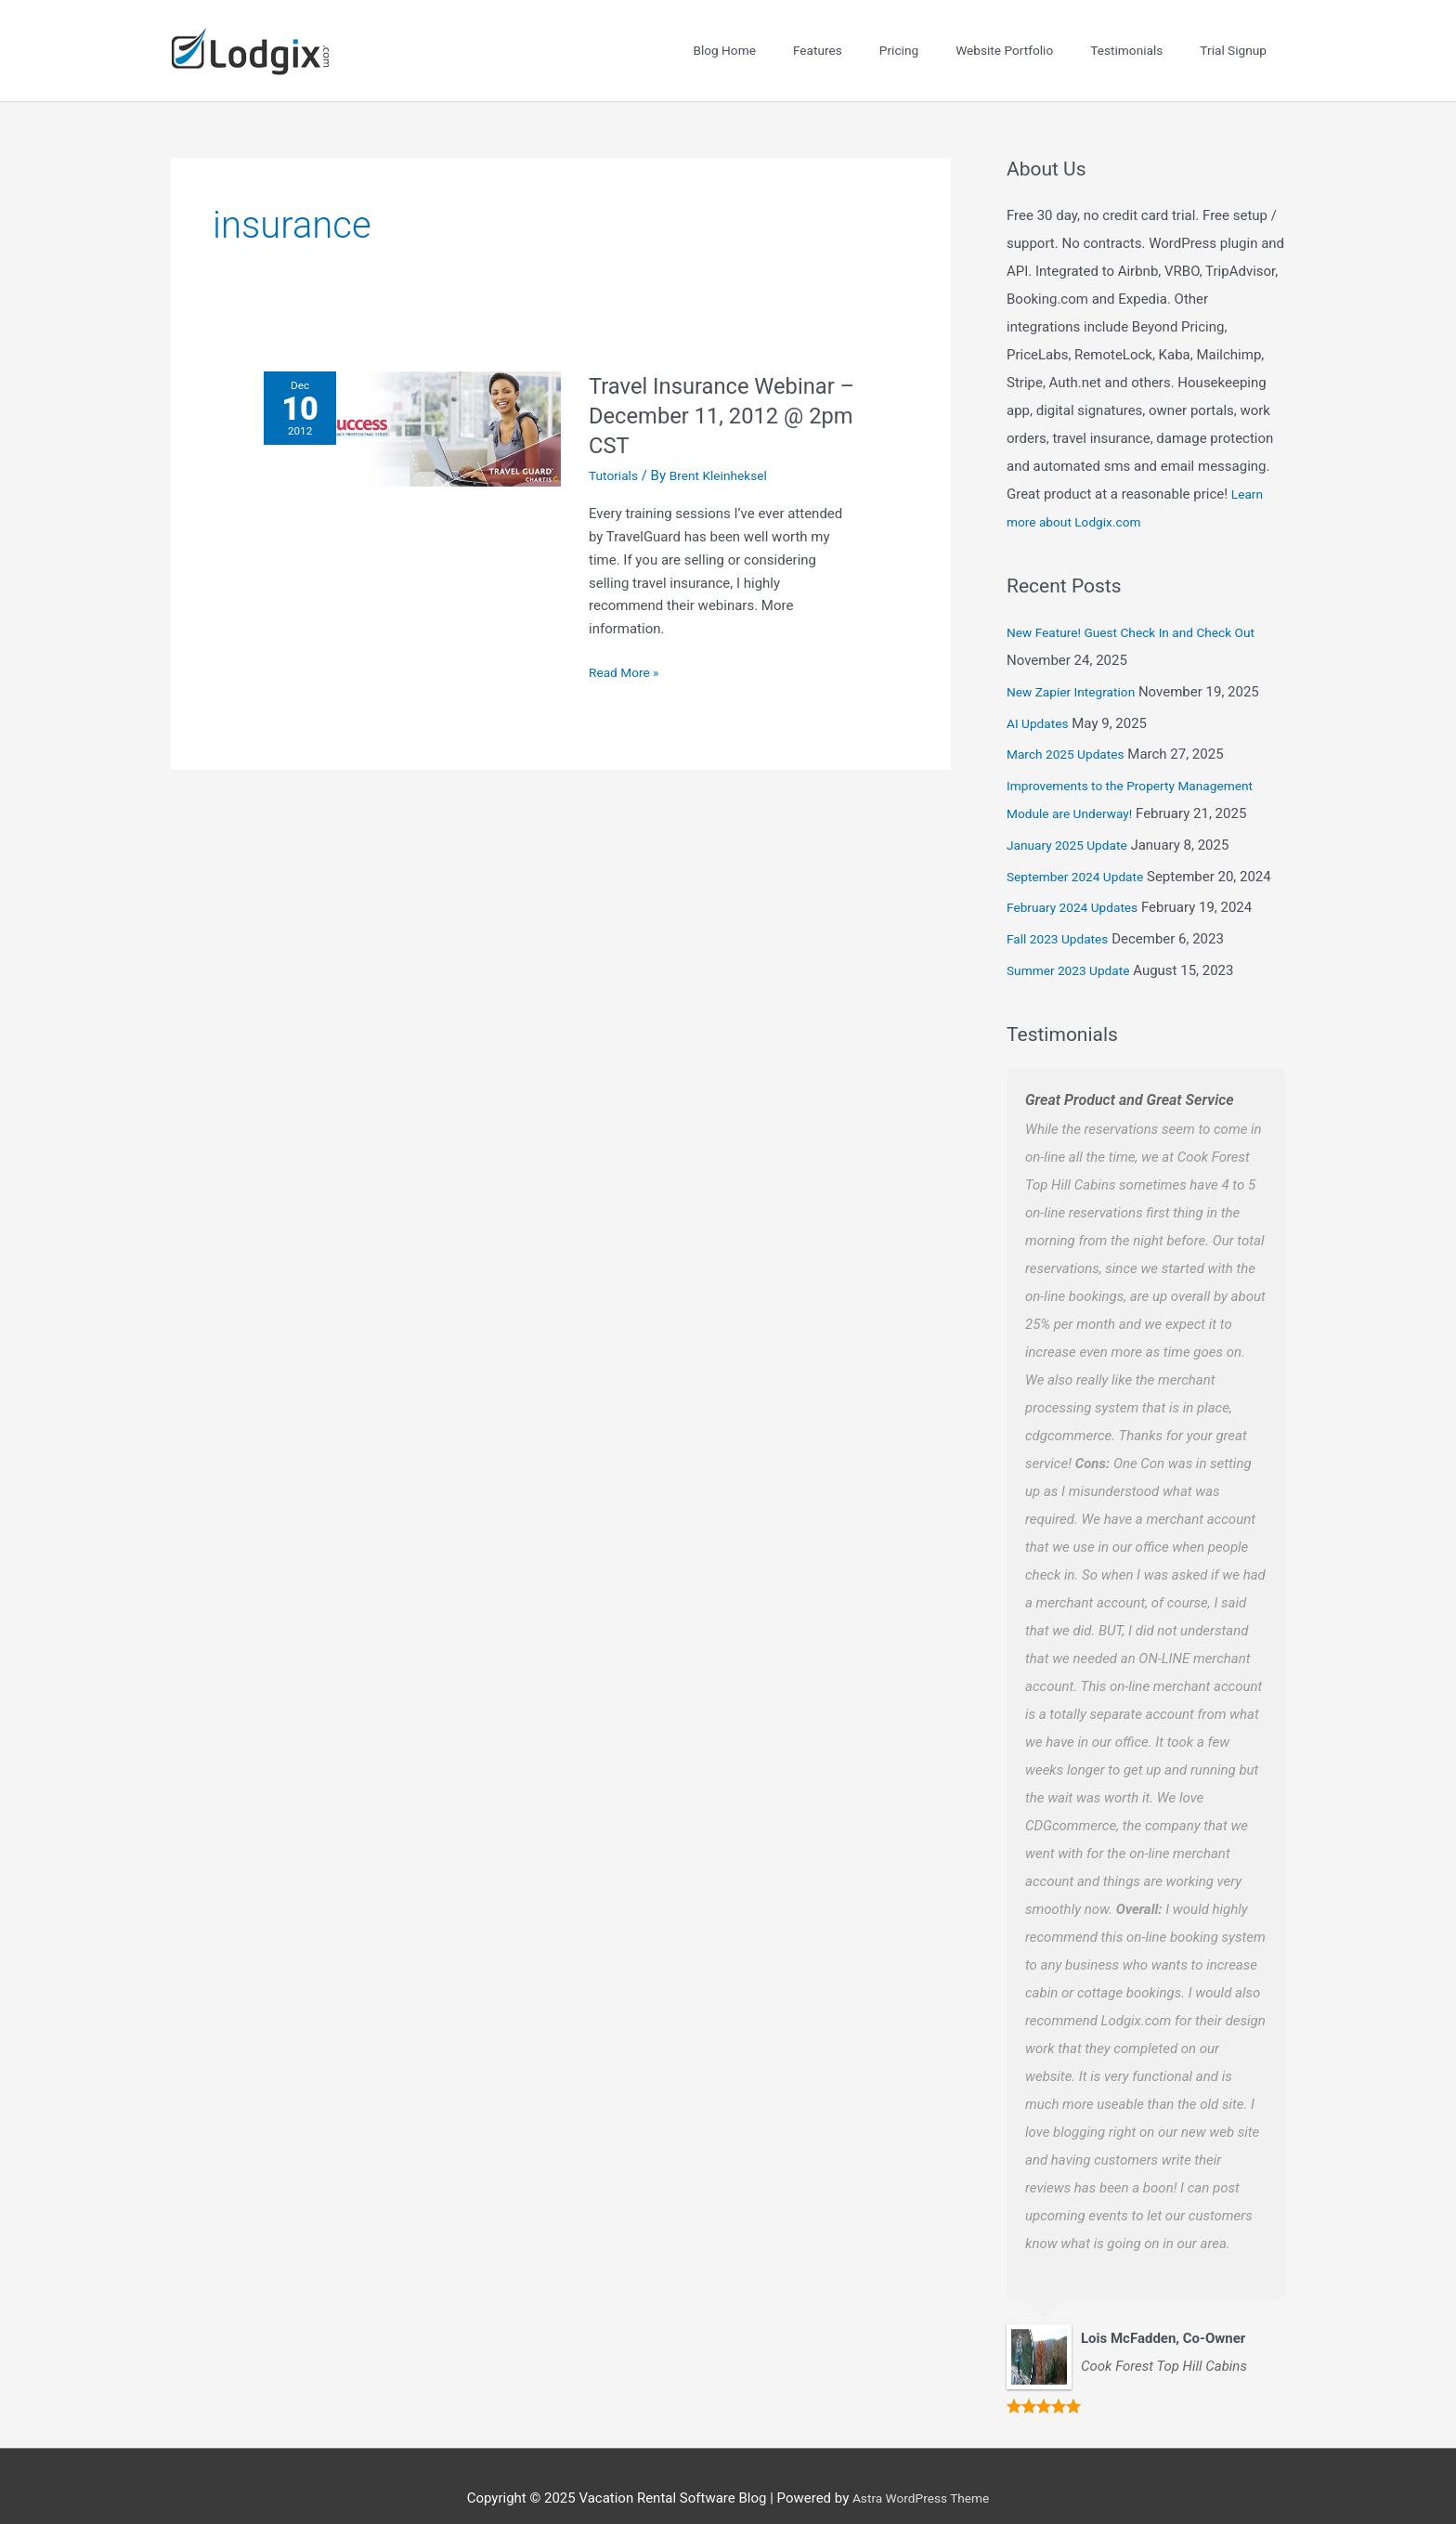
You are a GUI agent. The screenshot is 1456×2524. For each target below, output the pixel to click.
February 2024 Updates (1078, 882)
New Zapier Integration (1077, 665)
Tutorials (616, 449)
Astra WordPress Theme (921, 2473)
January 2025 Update (1072, 819)
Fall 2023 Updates (1062, 913)
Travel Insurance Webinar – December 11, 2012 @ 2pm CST (720, 390)
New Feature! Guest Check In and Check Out (1143, 607)
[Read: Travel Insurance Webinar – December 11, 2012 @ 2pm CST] (412, 403)
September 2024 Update (1082, 850)
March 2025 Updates (1071, 729)
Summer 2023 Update (1074, 944)
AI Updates (1040, 697)
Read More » (627, 646)
